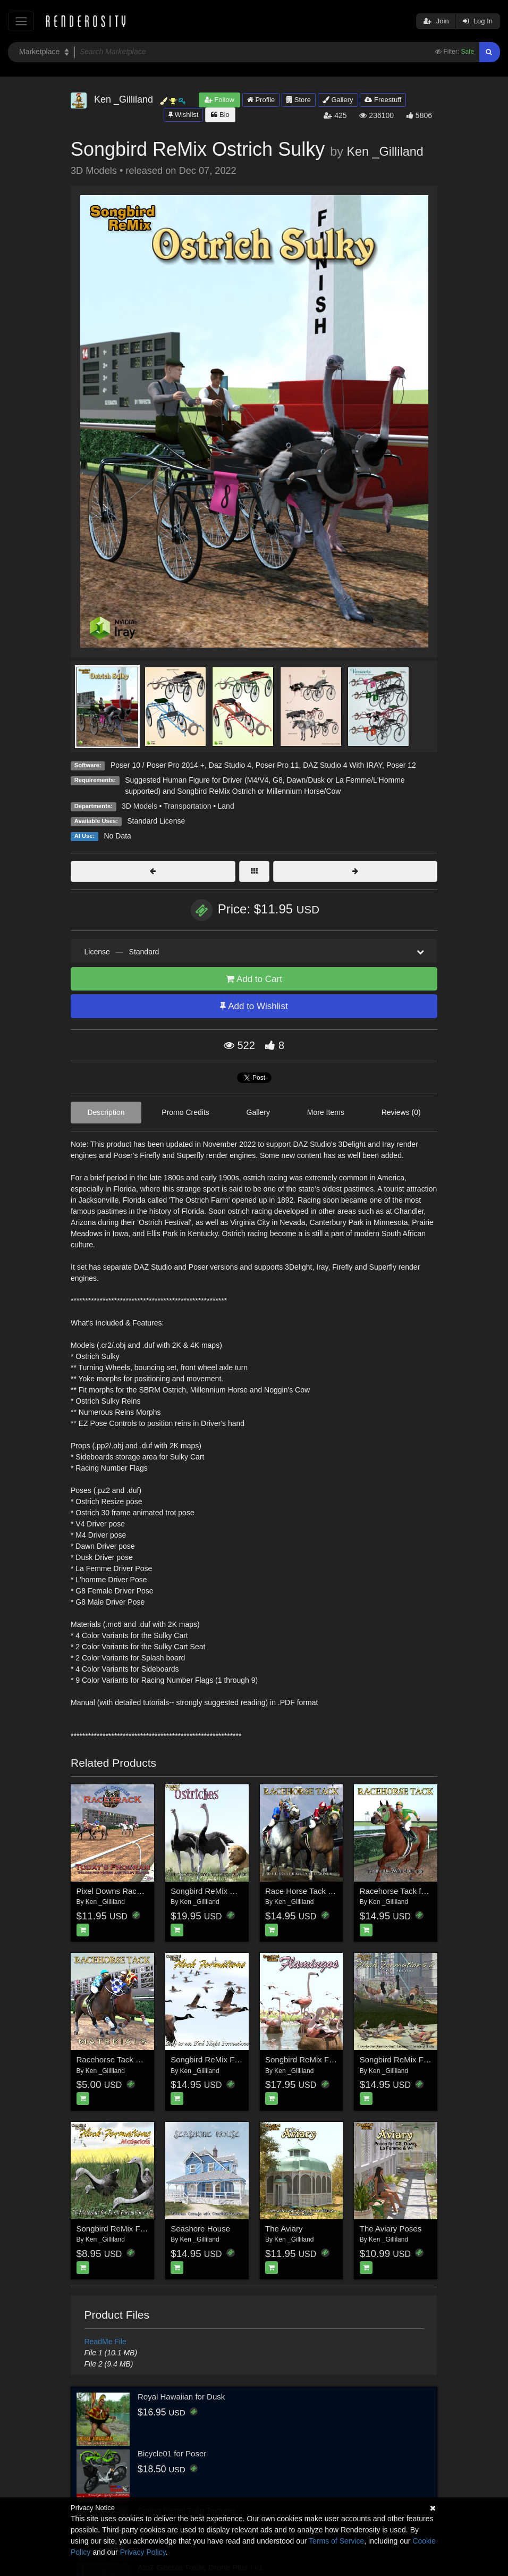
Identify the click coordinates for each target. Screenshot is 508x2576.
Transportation (187, 806)
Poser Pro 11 (277, 765)
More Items (325, 1112)
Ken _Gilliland (384, 151)
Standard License (156, 821)
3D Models (139, 806)
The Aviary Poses (390, 2228)
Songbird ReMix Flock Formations (231, 2059)
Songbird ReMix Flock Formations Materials (154, 2228)
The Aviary (284, 2228)
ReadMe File (105, 2341)
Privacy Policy (143, 2552)
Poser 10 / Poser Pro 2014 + (158, 765)
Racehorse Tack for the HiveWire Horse (429, 1890)
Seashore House (200, 2228)
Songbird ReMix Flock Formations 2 (423, 2059)
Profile (261, 100)
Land (226, 806)
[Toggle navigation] (21, 21)
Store (298, 100)
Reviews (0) (401, 1112)
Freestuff (383, 100)
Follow (219, 100)
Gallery (338, 100)
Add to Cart (254, 979)
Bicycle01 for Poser (172, 2453)
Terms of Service (336, 2541)
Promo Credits (185, 1112)
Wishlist (183, 115)
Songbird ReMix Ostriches (217, 1890)
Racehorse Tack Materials (122, 2059)
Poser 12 (401, 765)
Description (105, 1112)
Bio (220, 115)
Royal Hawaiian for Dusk (181, 2396)
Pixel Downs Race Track (120, 1890)
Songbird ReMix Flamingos (313, 2059)
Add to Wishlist (253, 1006)
